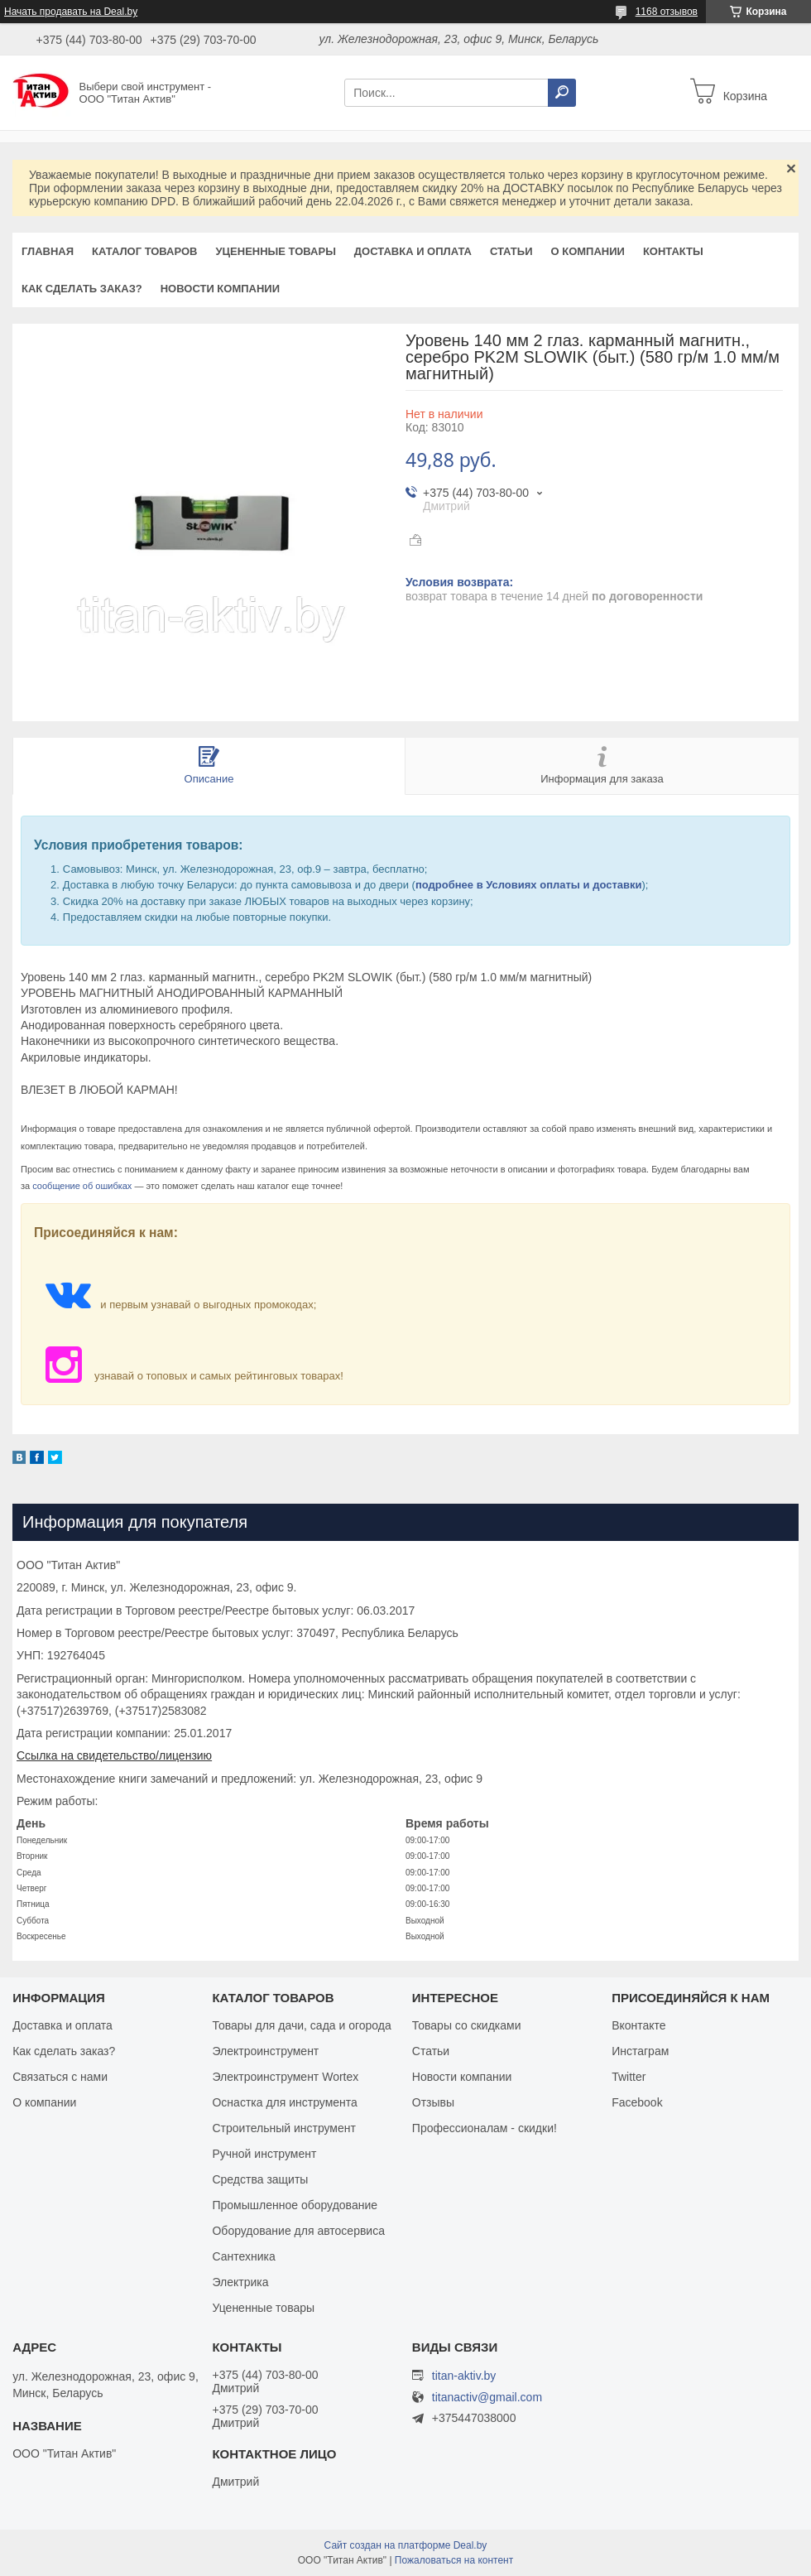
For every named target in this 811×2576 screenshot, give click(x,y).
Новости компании (220, 288)
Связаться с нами (60, 2076)
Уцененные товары (276, 251)
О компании (587, 251)
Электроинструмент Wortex (285, 2076)
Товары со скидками (466, 2025)
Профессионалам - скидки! (484, 2128)
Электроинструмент (265, 2051)
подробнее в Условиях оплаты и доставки (528, 885)
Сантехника (243, 2256)
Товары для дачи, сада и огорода (301, 2025)
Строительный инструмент (283, 2128)
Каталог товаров (144, 251)
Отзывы (433, 2102)
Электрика (240, 2282)
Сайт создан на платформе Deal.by (405, 2545)
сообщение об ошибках (82, 1186)
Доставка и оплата (413, 251)
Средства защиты (260, 2179)
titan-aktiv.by (464, 2375)
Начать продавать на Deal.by (70, 11)
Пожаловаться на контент (454, 2560)
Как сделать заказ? (82, 288)
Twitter (628, 2076)
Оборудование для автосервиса (298, 2230)
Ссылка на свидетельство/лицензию (114, 1755)
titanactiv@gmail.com (487, 2397)
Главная (48, 251)
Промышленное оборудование (294, 2205)
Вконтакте (639, 2025)
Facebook (637, 2102)
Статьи (511, 251)
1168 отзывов (667, 11)
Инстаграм (640, 2051)
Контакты (673, 251)
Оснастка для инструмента (284, 2102)
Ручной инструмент (264, 2153)
